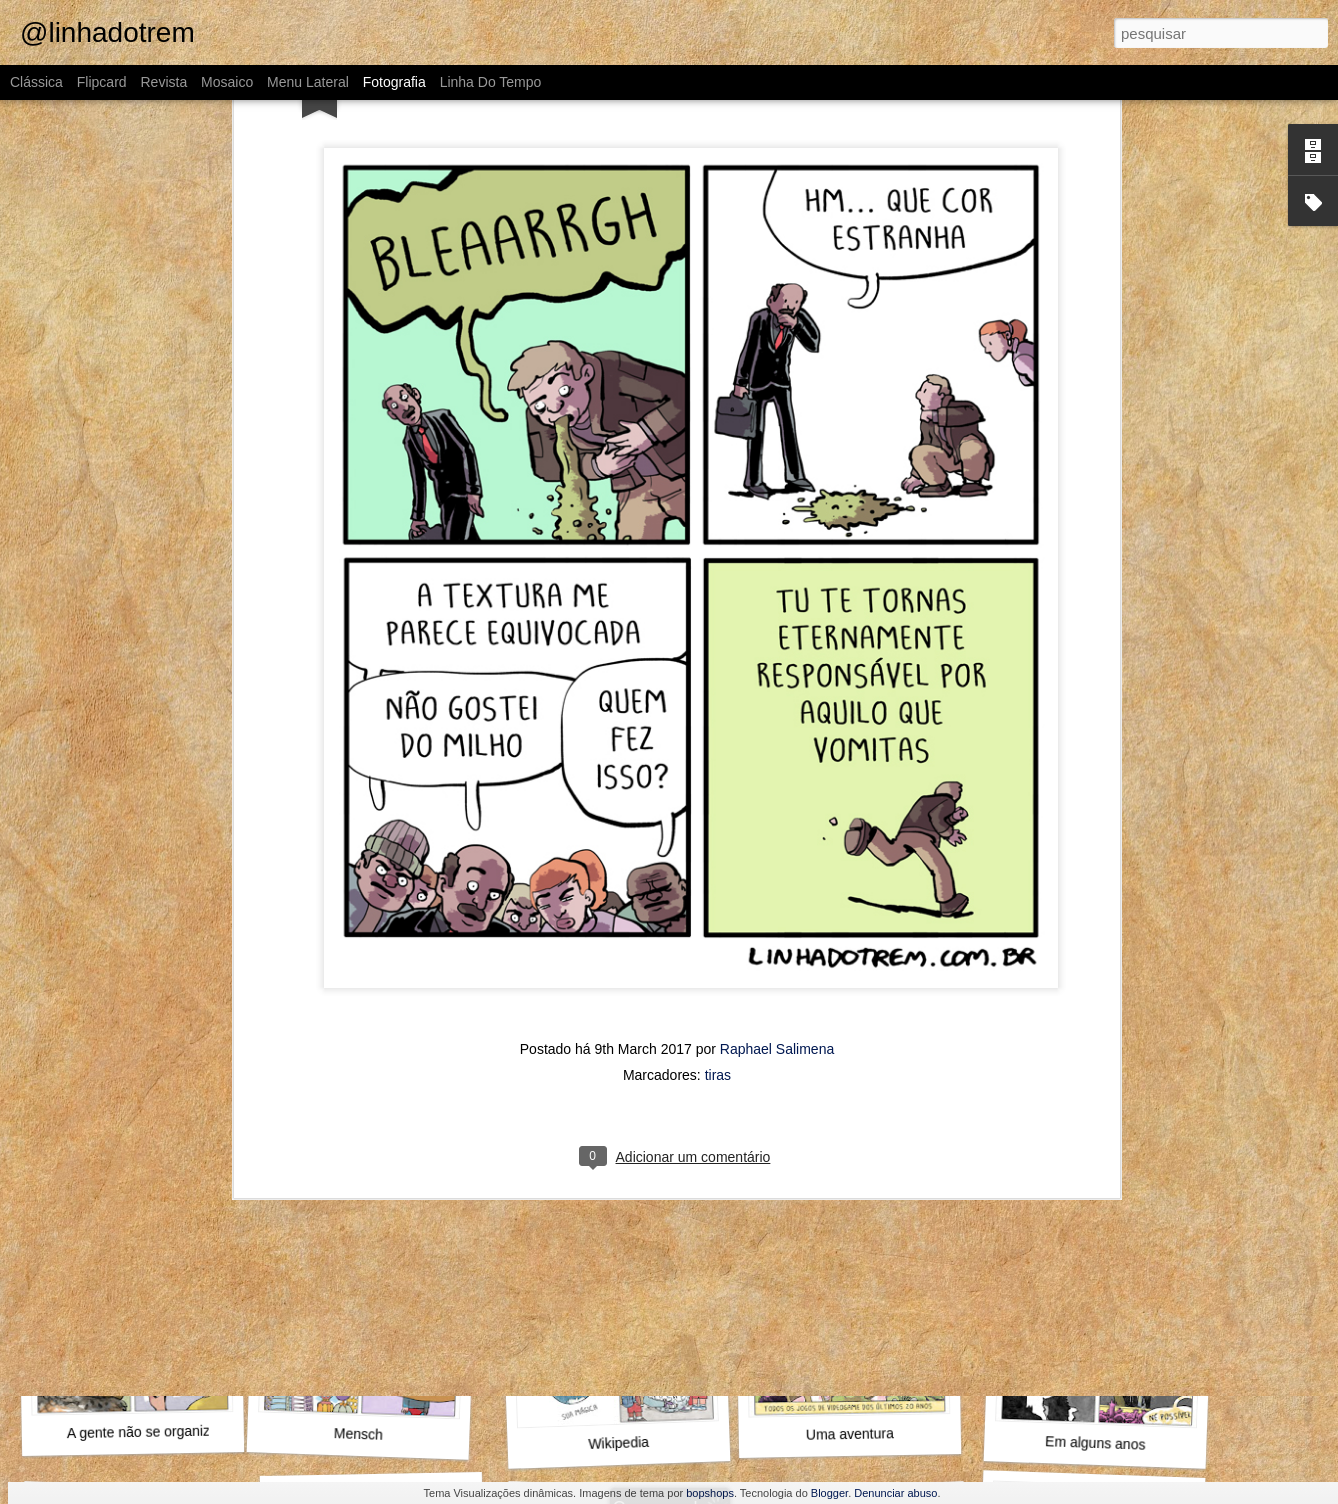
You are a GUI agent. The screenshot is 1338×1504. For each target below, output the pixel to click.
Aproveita (861, 1171)
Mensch (359, 1434)
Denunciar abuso (895, 1493)
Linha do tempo (491, 82)
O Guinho (853, 899)
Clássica (36, 82)
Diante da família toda (1097, 1171)
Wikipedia (618, 1443)
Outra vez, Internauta (127, 1162)
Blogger (829, 1493)
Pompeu (608, 1160)
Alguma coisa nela (365, 888)
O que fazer (377, 1171)
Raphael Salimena (777, 427)
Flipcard (102, 82)
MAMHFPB (123, 890)
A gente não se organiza (142, 1432)
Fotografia (394, 82)
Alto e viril (618, 899)
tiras (718, 453)
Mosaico (227, 82)
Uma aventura (850, 1434)
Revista (163, 82)
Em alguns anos (1095, 1442)
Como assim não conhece (1110, 889)
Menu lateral (308, 82)
